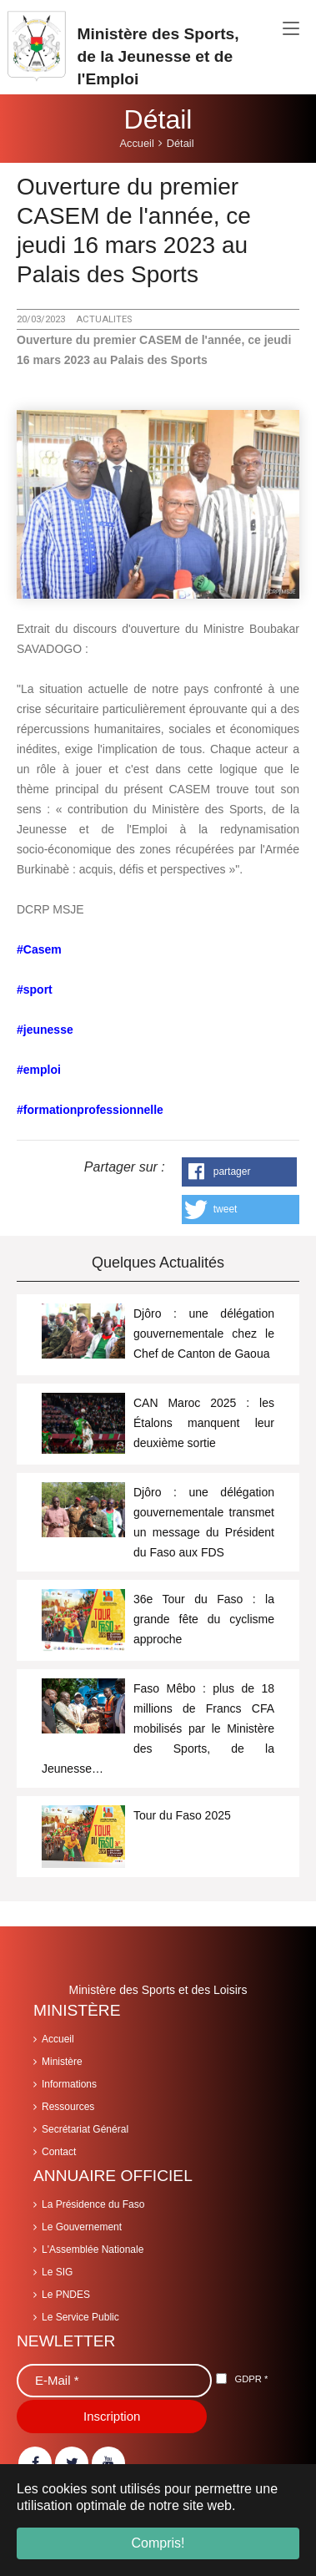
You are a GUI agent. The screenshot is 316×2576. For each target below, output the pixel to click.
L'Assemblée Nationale (92, 2249)
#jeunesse (45, 1029)
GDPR (251, 2379)
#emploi (39, 1069)
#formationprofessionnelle (90, 1109)
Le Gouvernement (82, 2227)
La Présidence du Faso (93, 2204)
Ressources (68, 2107)
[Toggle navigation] (291, 29)
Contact (59, 2152)
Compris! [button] (157, 2543)
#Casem (39, 949)
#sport (35, 989)
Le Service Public (80, 2317)
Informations (69, 2084)
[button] (240, 1172)
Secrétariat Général (85, 2129)
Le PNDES (66, 2294)
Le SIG (57, 2272)
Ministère (62, 2061)
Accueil (58, 2039)
